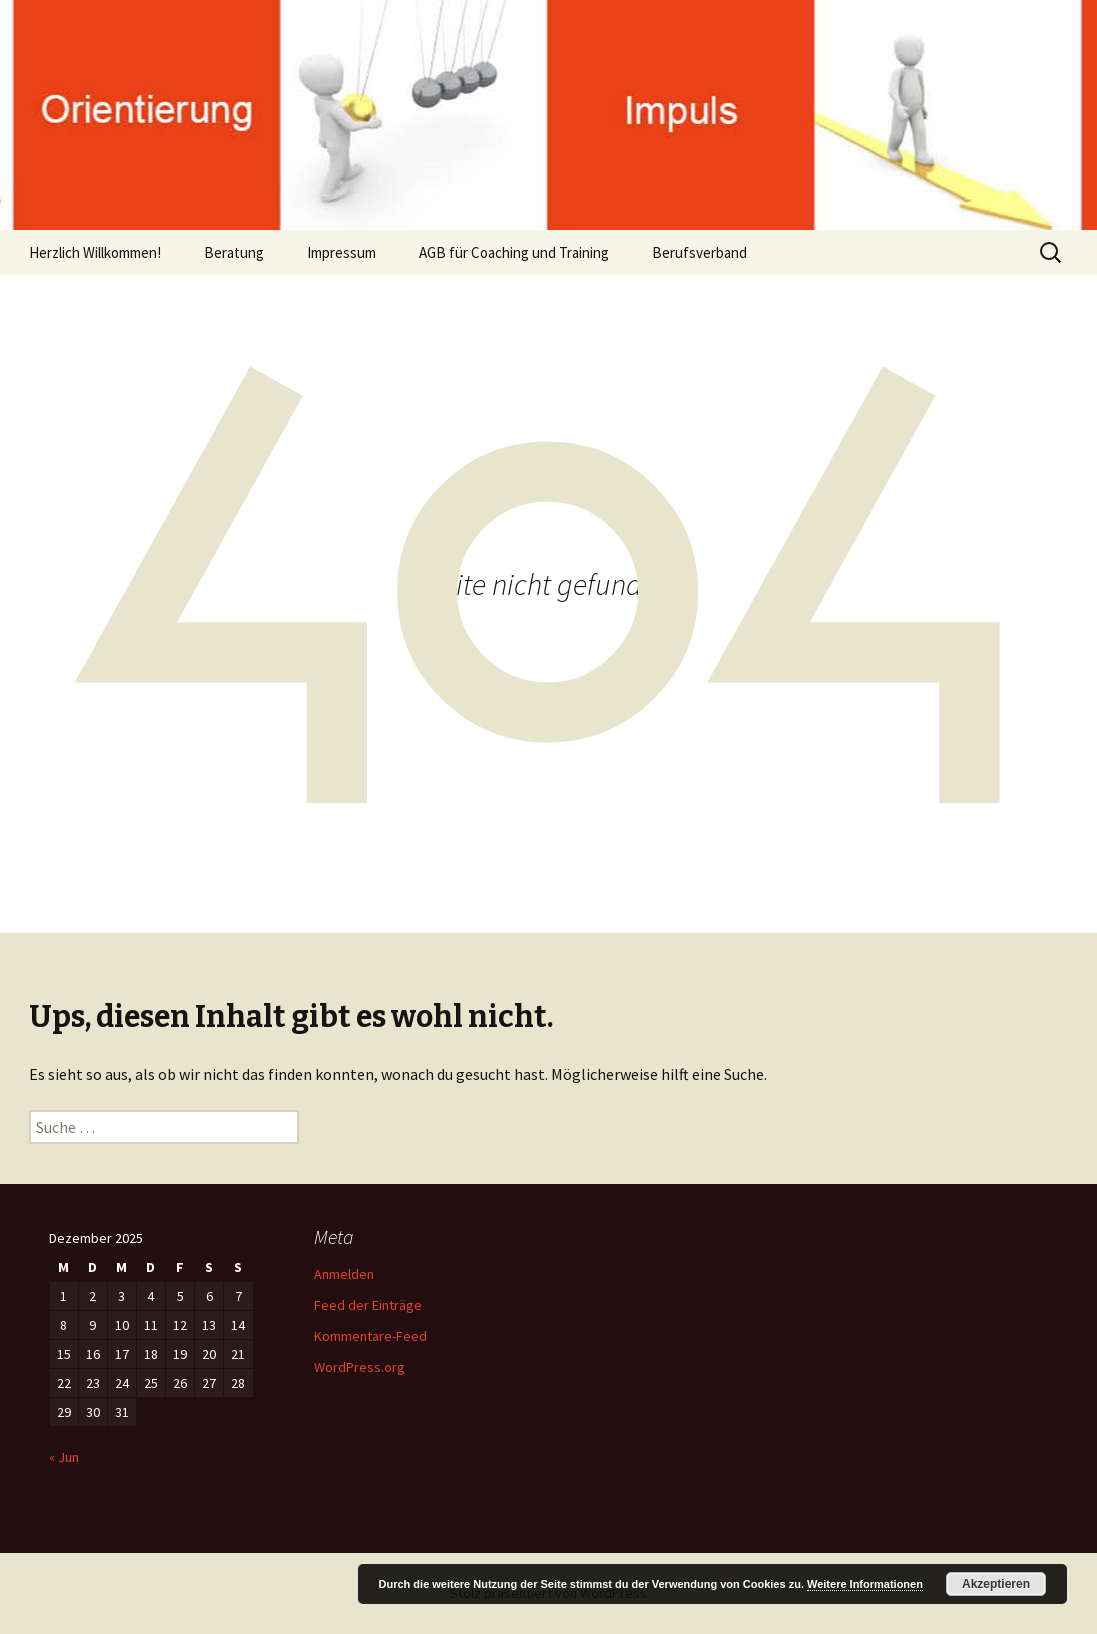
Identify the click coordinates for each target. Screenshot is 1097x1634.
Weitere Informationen (865, 1584)
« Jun (64, 1457)
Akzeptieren (996, 1584)
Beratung (234, 252)
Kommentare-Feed (370, 1336)
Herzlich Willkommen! (95, 252)
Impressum (341, 252)
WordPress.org (359, 1367)
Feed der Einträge (368, 1305)
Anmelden (344, 1274)
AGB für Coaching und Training (514, 252)
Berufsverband (699, 252)
